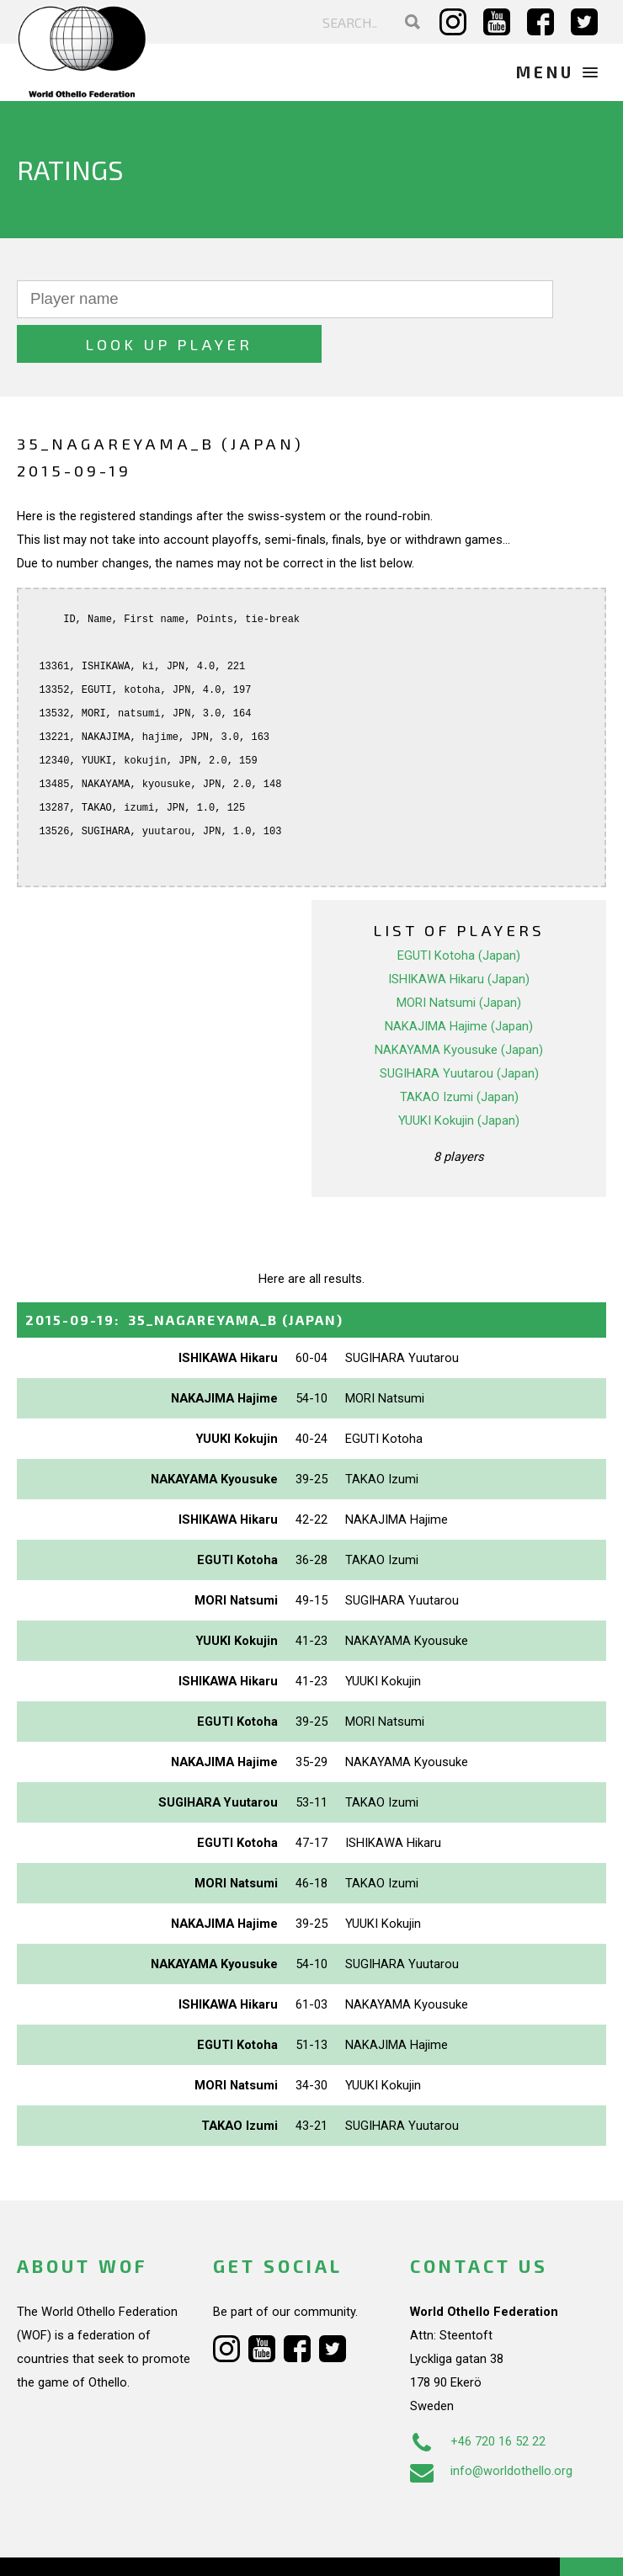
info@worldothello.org (491, 2427)
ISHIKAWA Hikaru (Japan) (459, 934)
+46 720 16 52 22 (478, 2397)
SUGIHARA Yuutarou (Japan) (459, 1028)
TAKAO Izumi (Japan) (459, 1052)
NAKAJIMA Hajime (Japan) (459, 981)
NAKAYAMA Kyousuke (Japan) (459, 1005)
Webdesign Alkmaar (121, 2545)
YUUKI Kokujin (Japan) (458, 1075)
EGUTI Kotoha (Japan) (458, 910)
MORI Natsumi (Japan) (459, 958)
